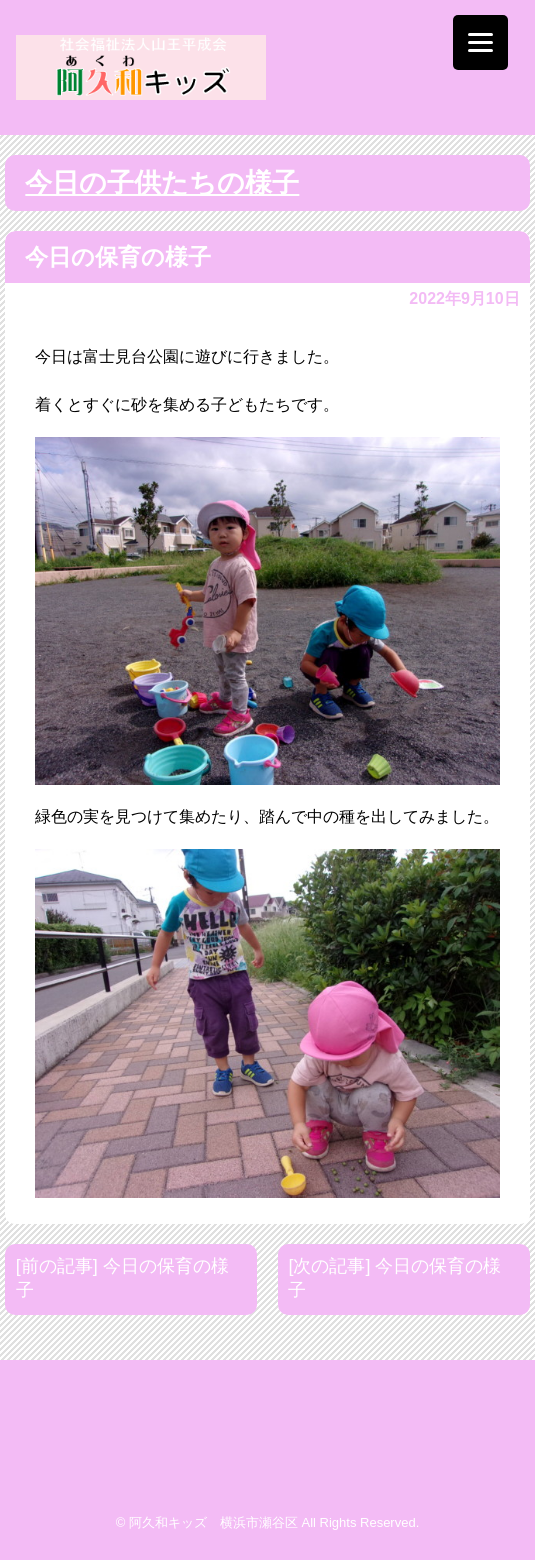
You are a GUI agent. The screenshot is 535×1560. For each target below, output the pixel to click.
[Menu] (480, 42)
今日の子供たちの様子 (162, 183)
